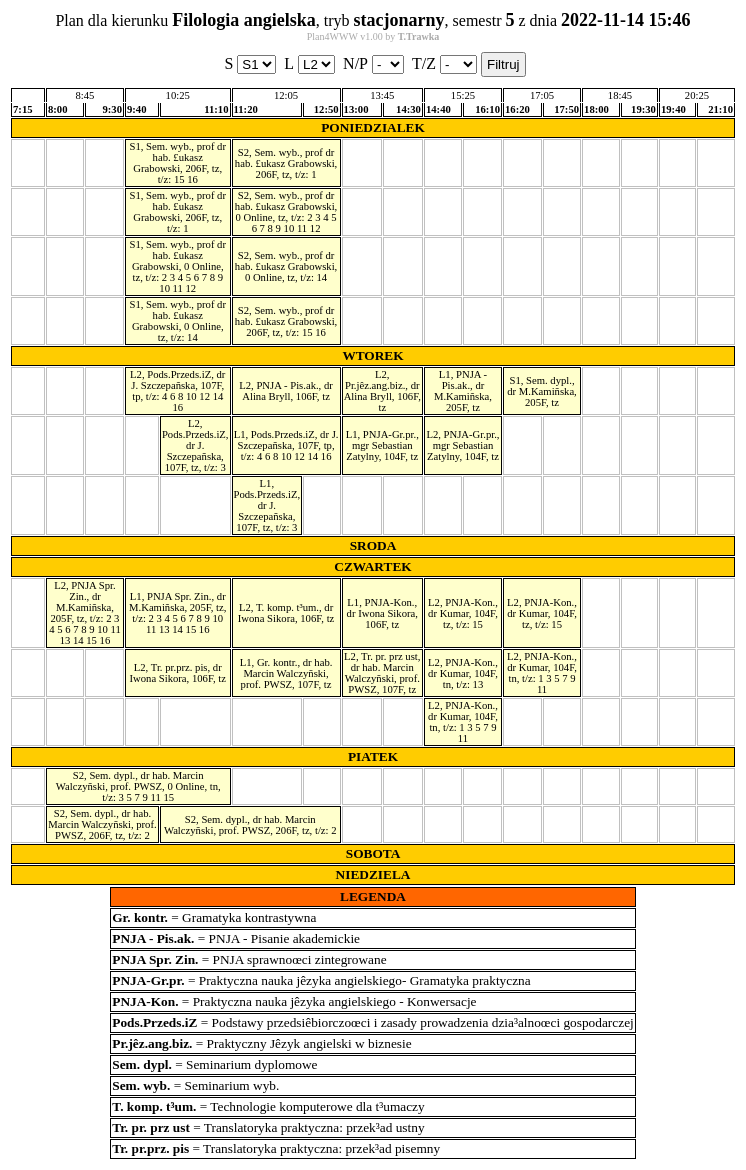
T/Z (444, 64)
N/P (373, 64)
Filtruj (503, 64)
